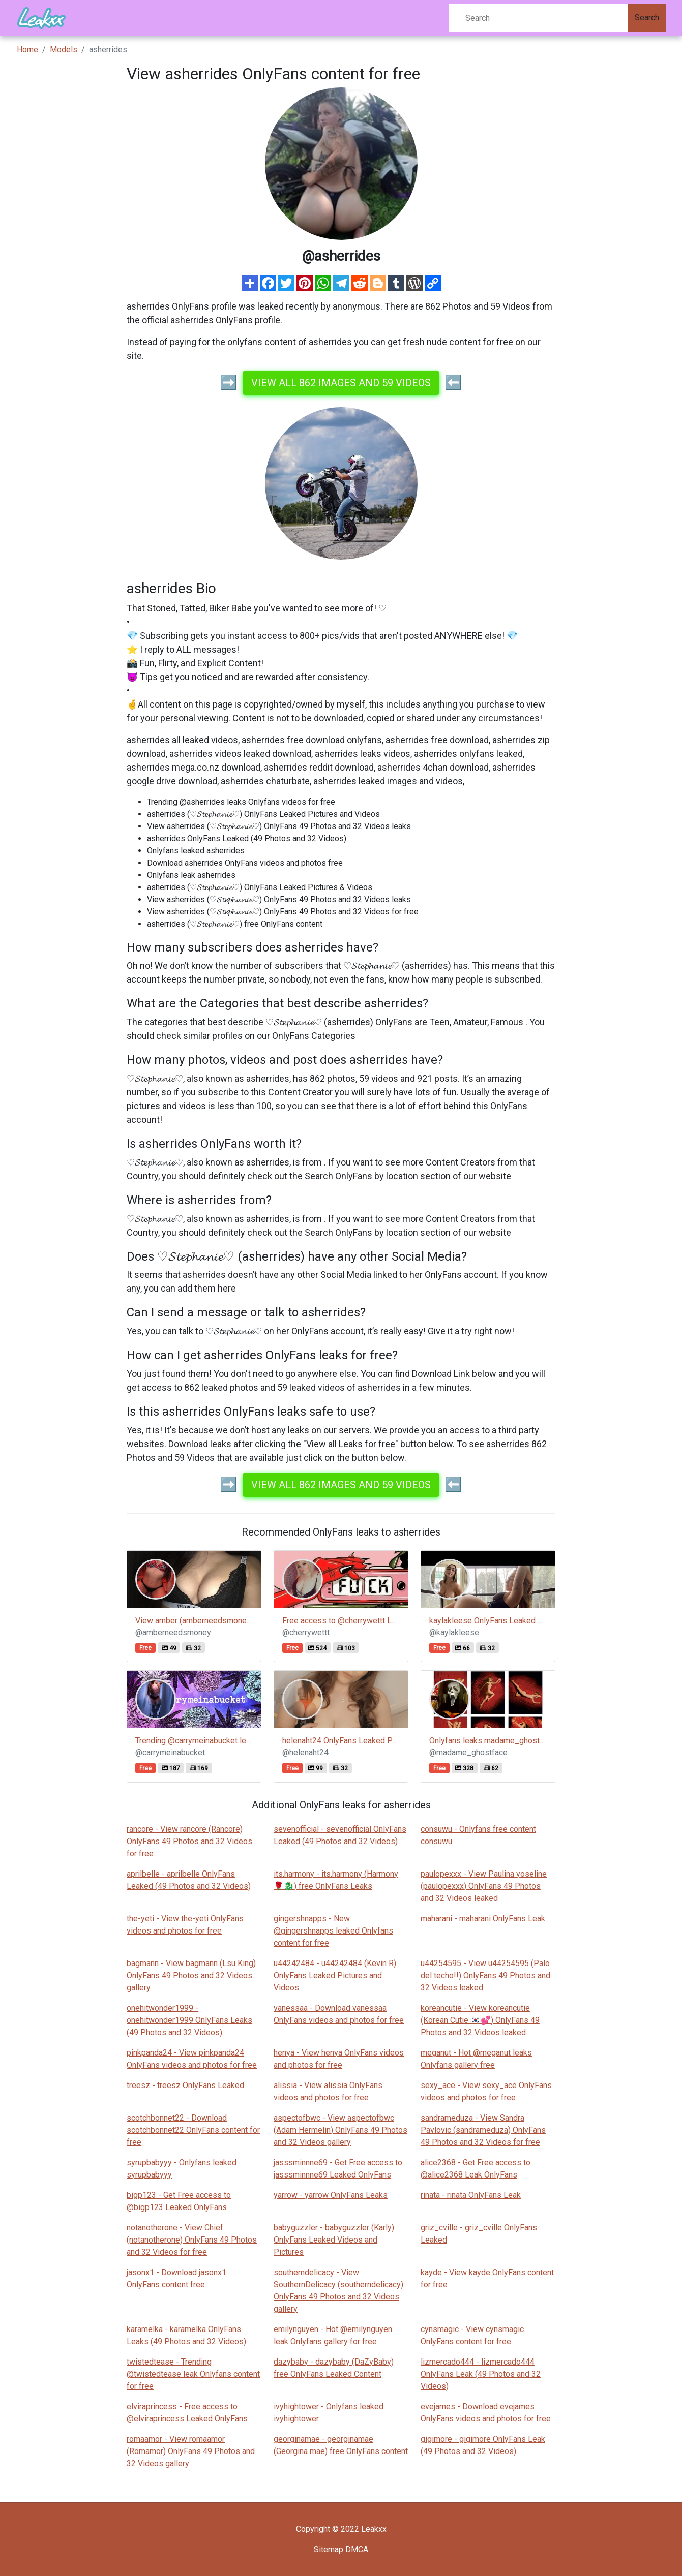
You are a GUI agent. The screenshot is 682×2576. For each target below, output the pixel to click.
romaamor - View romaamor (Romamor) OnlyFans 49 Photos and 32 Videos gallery (191, 2451)
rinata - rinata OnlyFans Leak (471, 2195)
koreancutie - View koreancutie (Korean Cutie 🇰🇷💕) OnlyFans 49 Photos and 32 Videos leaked (480, 2020)
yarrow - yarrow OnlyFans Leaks (331, 2195)
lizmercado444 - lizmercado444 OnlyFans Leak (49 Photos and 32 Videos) (481, 2374)
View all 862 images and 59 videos (341, 383)
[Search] (538, 18)
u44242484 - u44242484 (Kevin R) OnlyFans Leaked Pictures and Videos (335, 1975)
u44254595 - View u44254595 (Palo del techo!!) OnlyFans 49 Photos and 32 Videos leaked (485, 1975)
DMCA (356, 2549)
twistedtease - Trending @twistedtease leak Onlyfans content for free (193, 2374)
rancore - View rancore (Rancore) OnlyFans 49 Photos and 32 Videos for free (189, 1841)
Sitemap (328, 2549)
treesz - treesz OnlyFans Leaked (185, 2085)
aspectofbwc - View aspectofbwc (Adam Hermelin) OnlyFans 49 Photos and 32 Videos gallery (340, 2130)
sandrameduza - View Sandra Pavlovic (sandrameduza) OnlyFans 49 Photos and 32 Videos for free (483, 2130)
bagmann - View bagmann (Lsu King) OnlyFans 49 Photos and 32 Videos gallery (191, 1975)
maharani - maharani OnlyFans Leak (483, 1918)
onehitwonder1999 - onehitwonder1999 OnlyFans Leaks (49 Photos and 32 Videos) (189, 2020)
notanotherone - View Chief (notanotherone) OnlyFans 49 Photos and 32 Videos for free (192, 2240)
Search (647, 17)
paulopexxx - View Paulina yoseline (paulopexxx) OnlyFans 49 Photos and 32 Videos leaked (484, 1886)
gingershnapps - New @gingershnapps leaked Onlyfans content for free (333, 1931)
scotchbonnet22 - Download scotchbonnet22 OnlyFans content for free (193, 2130)
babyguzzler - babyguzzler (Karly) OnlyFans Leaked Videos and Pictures (334, 2240)
